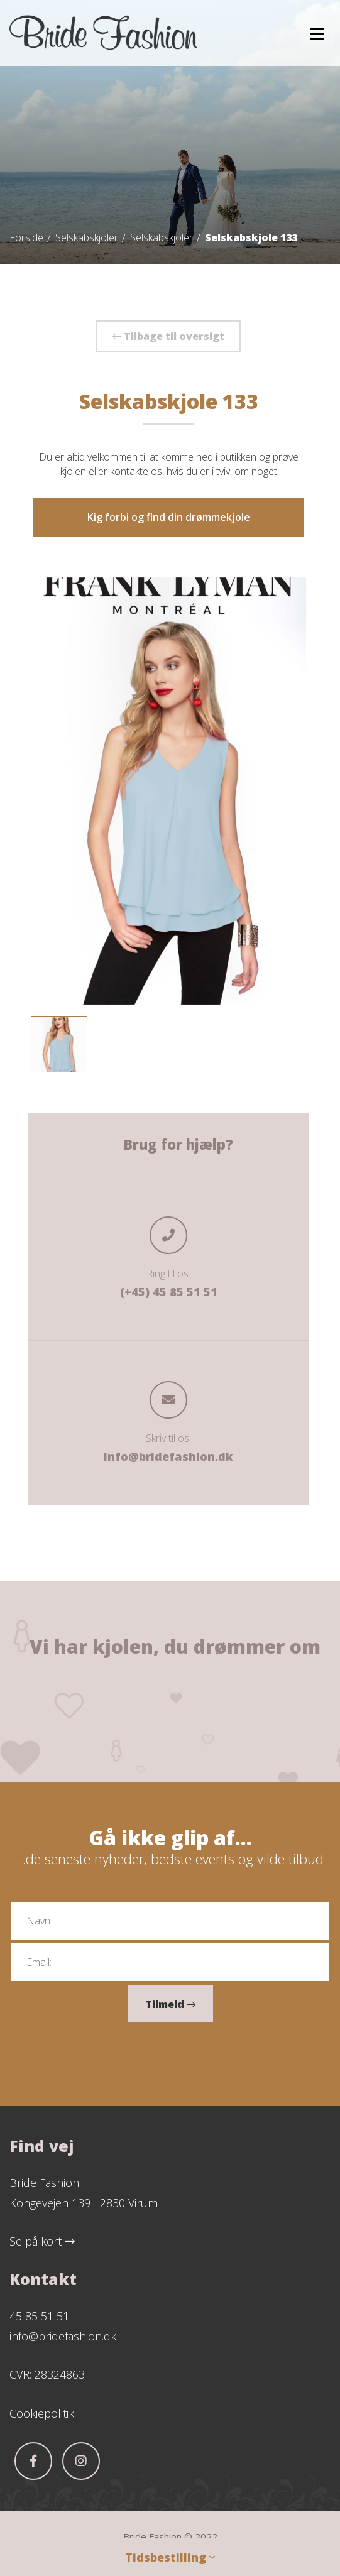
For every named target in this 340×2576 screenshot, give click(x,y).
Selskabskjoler (86, 237)
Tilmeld (170, 2004)
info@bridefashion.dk (168, 1456)
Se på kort (42, 2241)
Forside (26, 237)
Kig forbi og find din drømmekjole (168, 517)
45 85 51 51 (39, 2315)
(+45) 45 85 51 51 (168, 1291)
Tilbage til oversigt (168, 336)
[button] (317, 34)
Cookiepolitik (41, 2413)
